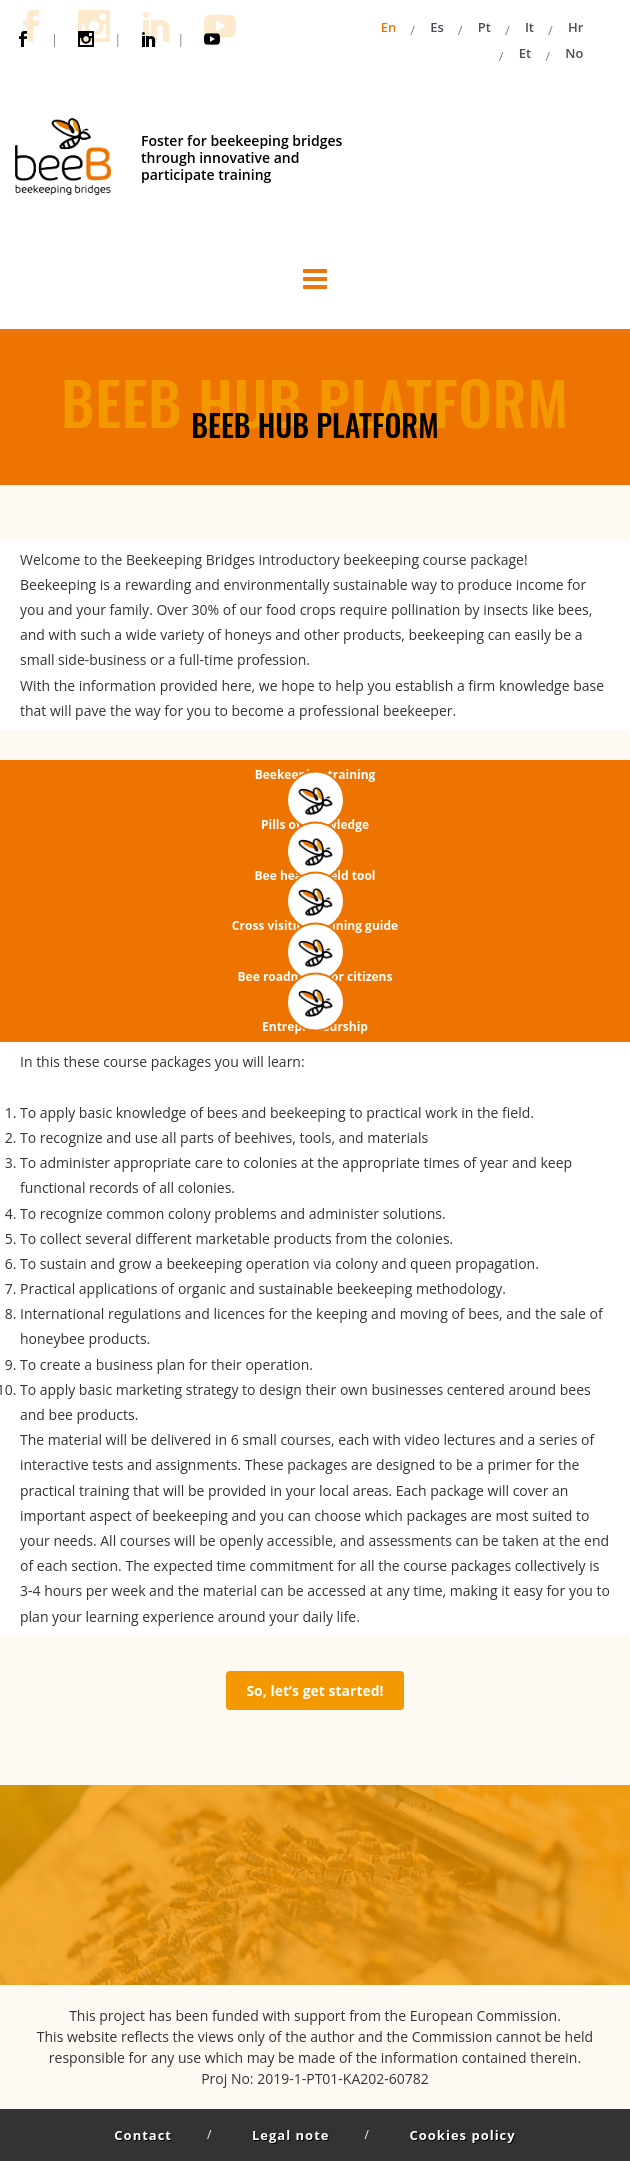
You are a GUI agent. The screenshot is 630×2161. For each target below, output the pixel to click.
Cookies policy (462, 2135)
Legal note (290, 2135)
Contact (143, 2135)
